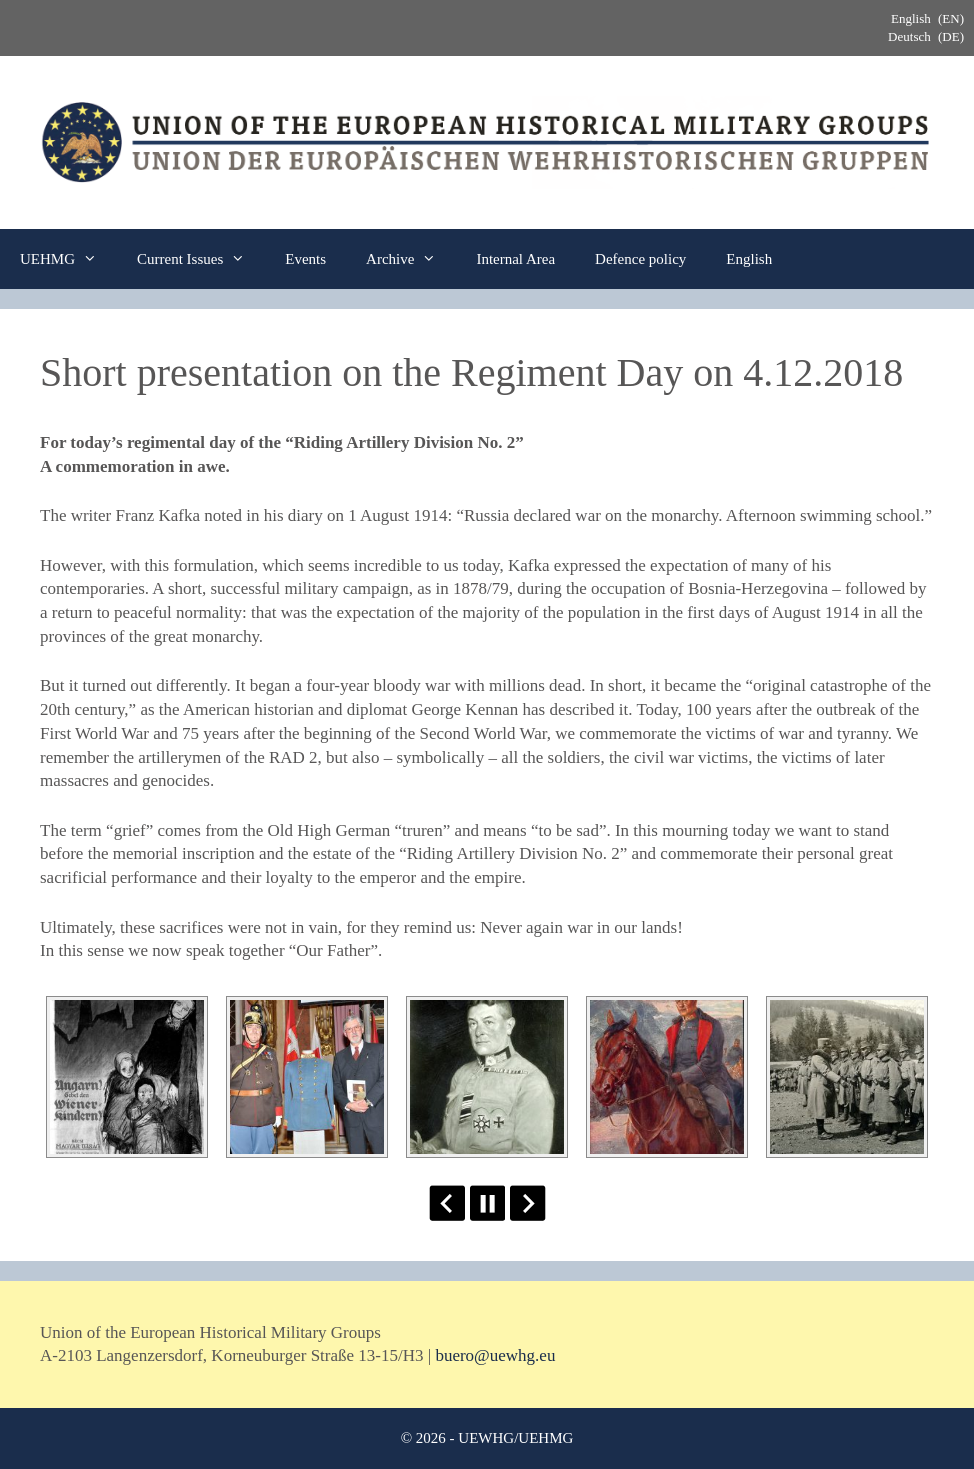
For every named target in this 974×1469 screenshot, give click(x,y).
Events (305, 259)
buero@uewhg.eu (495, 1355)
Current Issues (201, 259)
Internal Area (515, 259)
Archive (411, 259)
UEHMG (68, 259)
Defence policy (640, 259)
